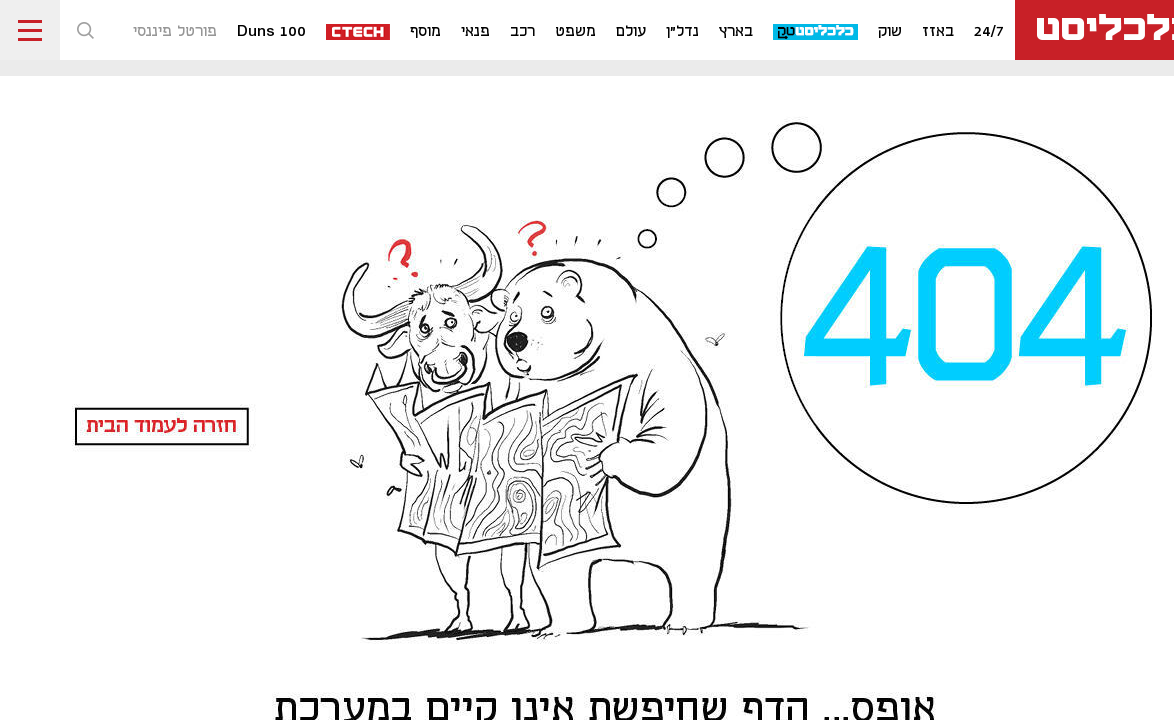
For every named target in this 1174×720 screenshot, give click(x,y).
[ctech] (359, 30)
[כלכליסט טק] (816, 30)
